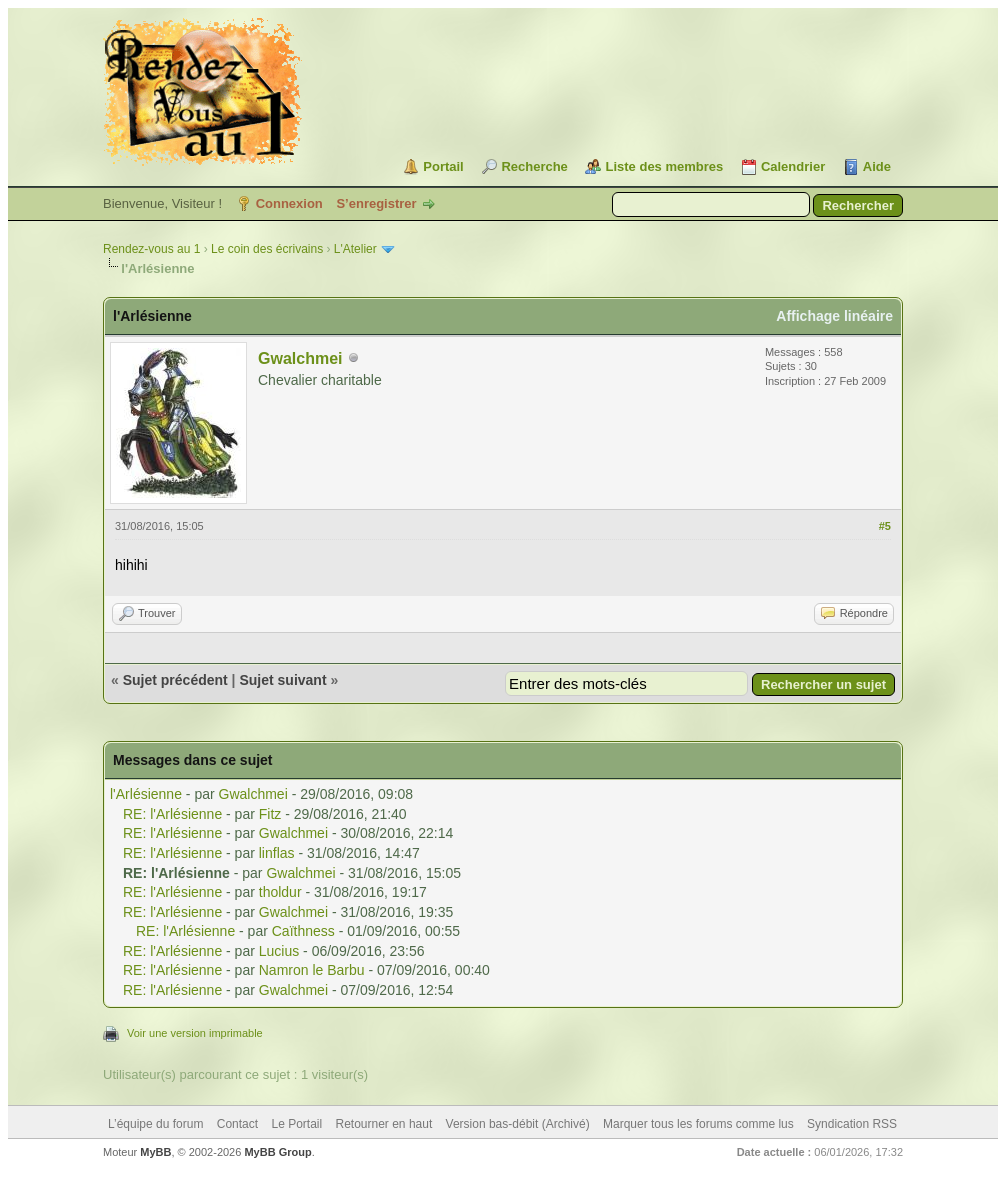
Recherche (534, 166)
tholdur (280, 892)
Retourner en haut (384, 1124)
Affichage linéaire (834, 316)
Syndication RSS (852, 1124)
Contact (237, 1124)
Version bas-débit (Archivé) (518, 1124)
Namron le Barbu (312, 970)
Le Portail (296, 1124)
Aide (877, 166)
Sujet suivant (282, 680)
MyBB (155, 1152)
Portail (443, 166)
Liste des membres (664, 166)
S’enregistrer (376, 203)
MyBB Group (277, 1152)
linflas (277, 853)
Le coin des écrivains (267, 249)
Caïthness (303, 931)
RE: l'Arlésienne (172, 814)
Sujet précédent (175, 680)
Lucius (279, 951)
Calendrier (793, 166)
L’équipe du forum (155, 1124)
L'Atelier (355, 249)
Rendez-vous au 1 (151, 249)
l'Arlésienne (146, 794)
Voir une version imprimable (195, 1033)
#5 (885, 526)
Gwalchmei (300, 358)
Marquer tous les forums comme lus (698, 1124)
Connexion (289, 203)
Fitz (270, 814)
